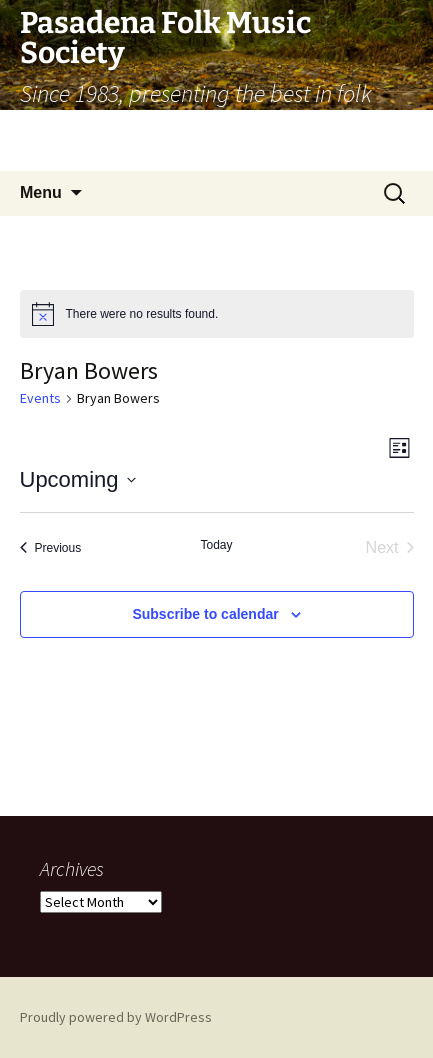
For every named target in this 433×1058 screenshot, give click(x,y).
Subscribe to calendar (205, 614)
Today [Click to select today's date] (216, 545)
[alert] (217, 314)
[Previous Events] (51, 548)
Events (40, 398)
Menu (41, 192)
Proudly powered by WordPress (116, 1017)
